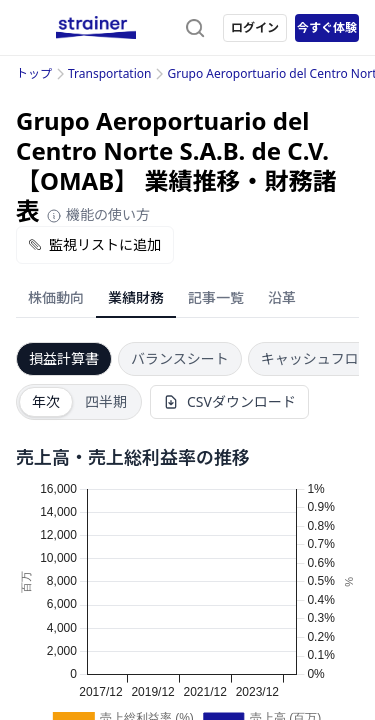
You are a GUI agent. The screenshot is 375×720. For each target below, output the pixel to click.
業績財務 (136, 297)
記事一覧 (216, 297)
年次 (46, 401)
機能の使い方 (98, 214)
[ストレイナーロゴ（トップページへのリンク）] (96, 28)
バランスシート (180, 358)
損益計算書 (64, 358)
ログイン (255, 27)
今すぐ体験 (327, 27)
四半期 (106, 401)
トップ (34, 73)
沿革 (282, 297)
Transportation (109, 73)
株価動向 (56, 297)
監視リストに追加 (95, 244)
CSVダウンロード (229, 401)
